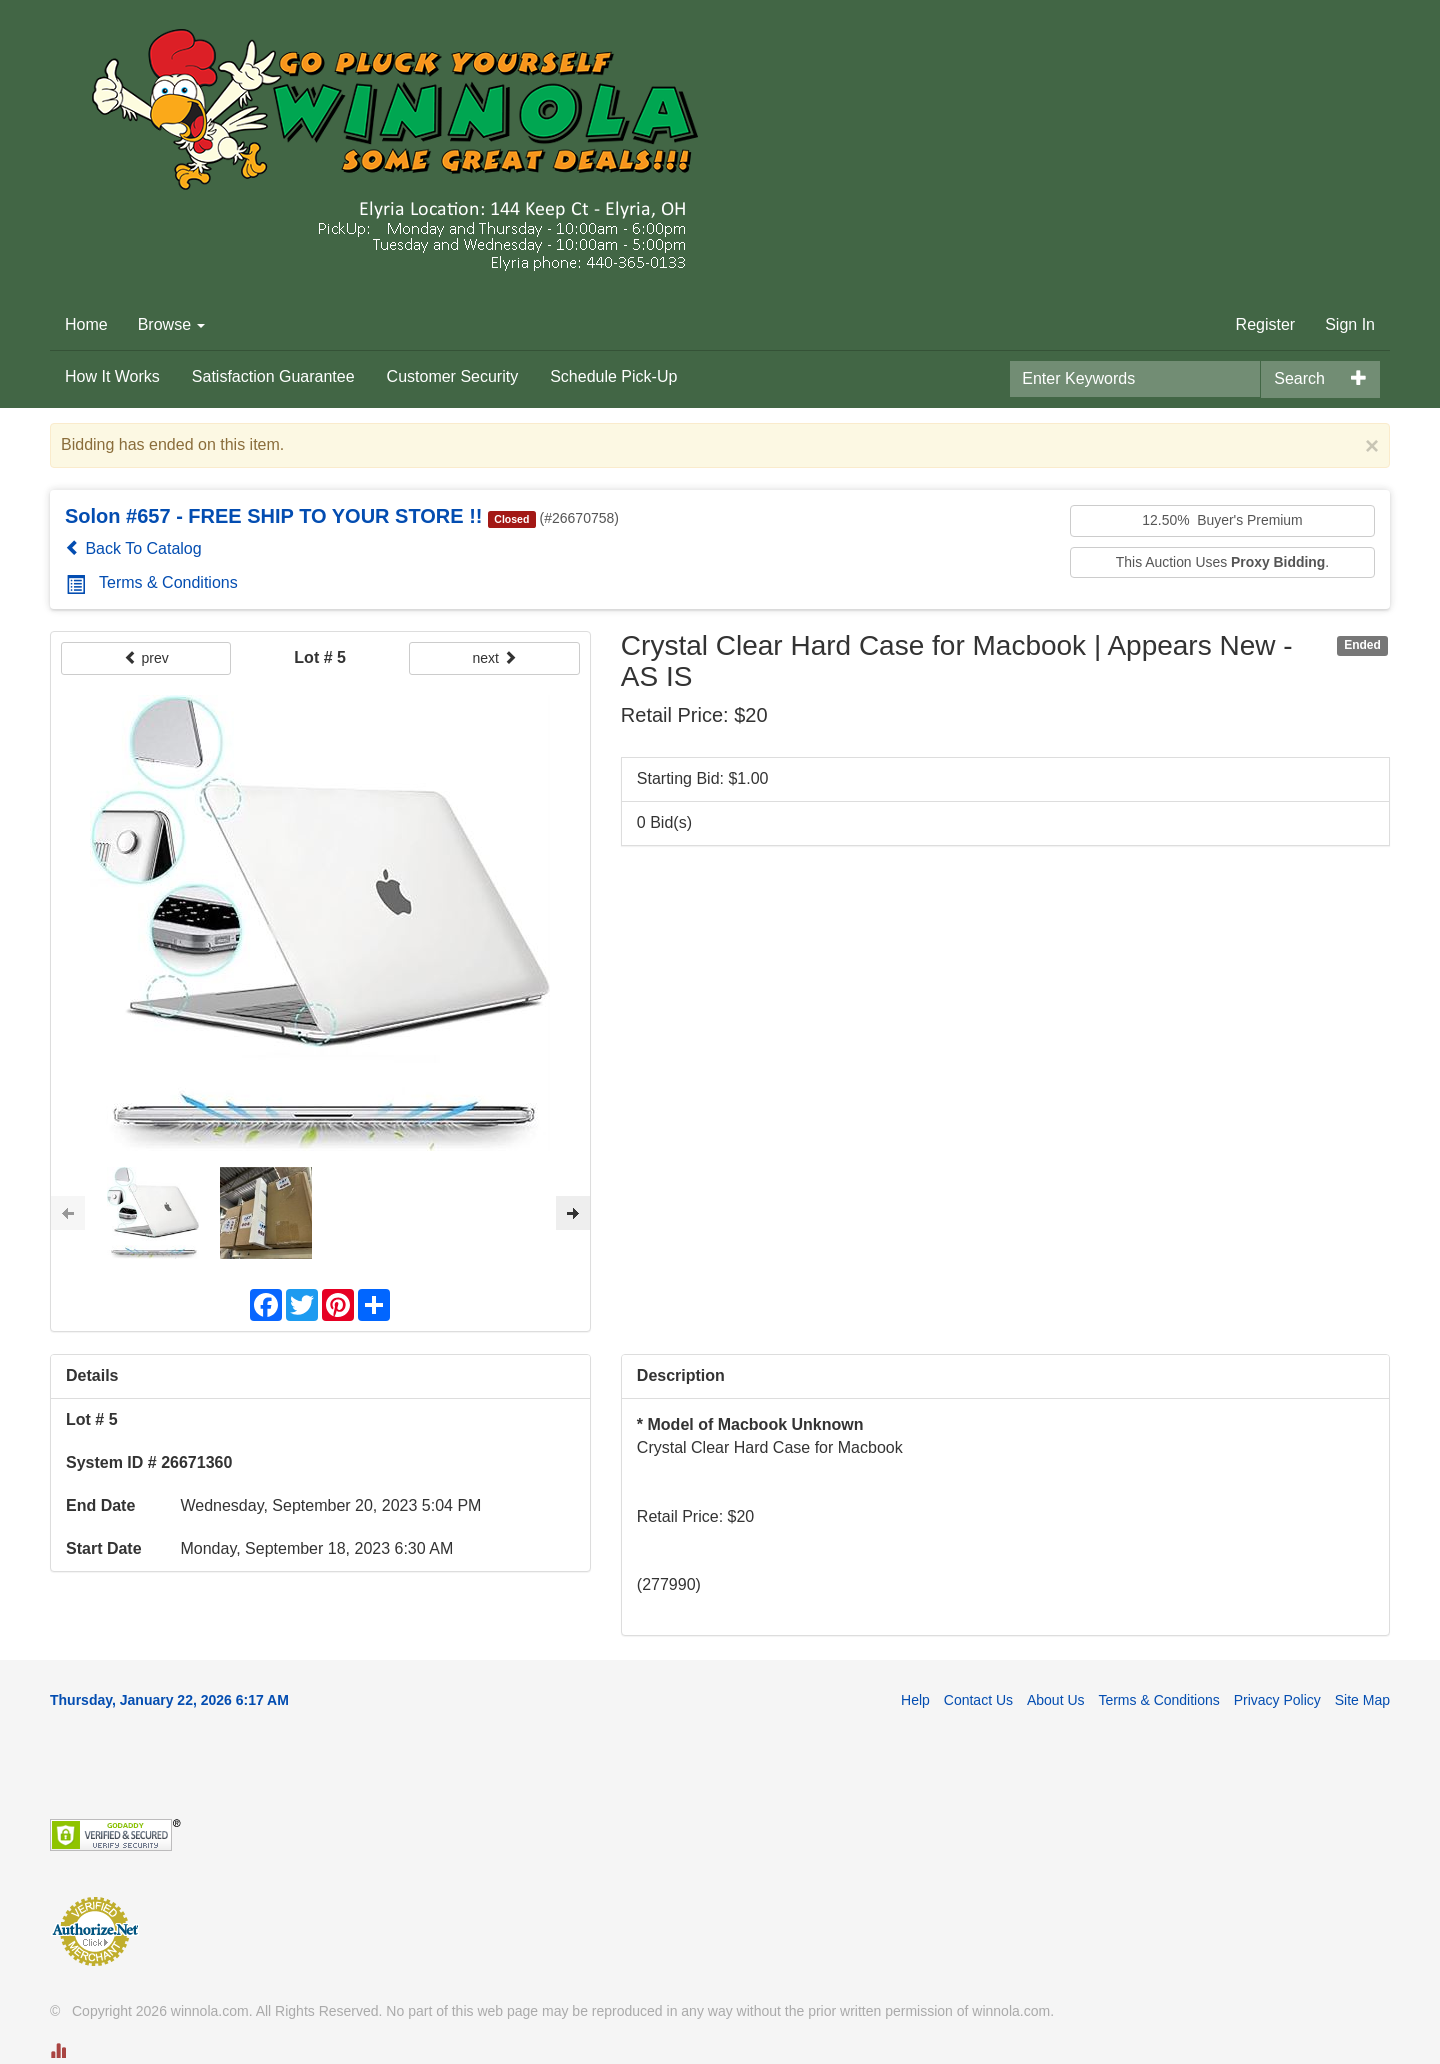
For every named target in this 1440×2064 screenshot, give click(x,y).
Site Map (1362, 1700)
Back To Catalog (133, 548)
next (494, 658)
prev (146, 658)
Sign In (1350, 324)
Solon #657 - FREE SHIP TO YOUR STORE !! (274, 516)
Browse (172, 324)
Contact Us (978, 1700)
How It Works (112, 376)
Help (915, 1700)
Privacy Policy (1277, 1700)
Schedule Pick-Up (613, 376)
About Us (1056, 1700)
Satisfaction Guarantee (273, 376)
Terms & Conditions (152, 582)
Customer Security (453, 376)
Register (1266, 324)
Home (86, 324)
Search (1299, 378)
